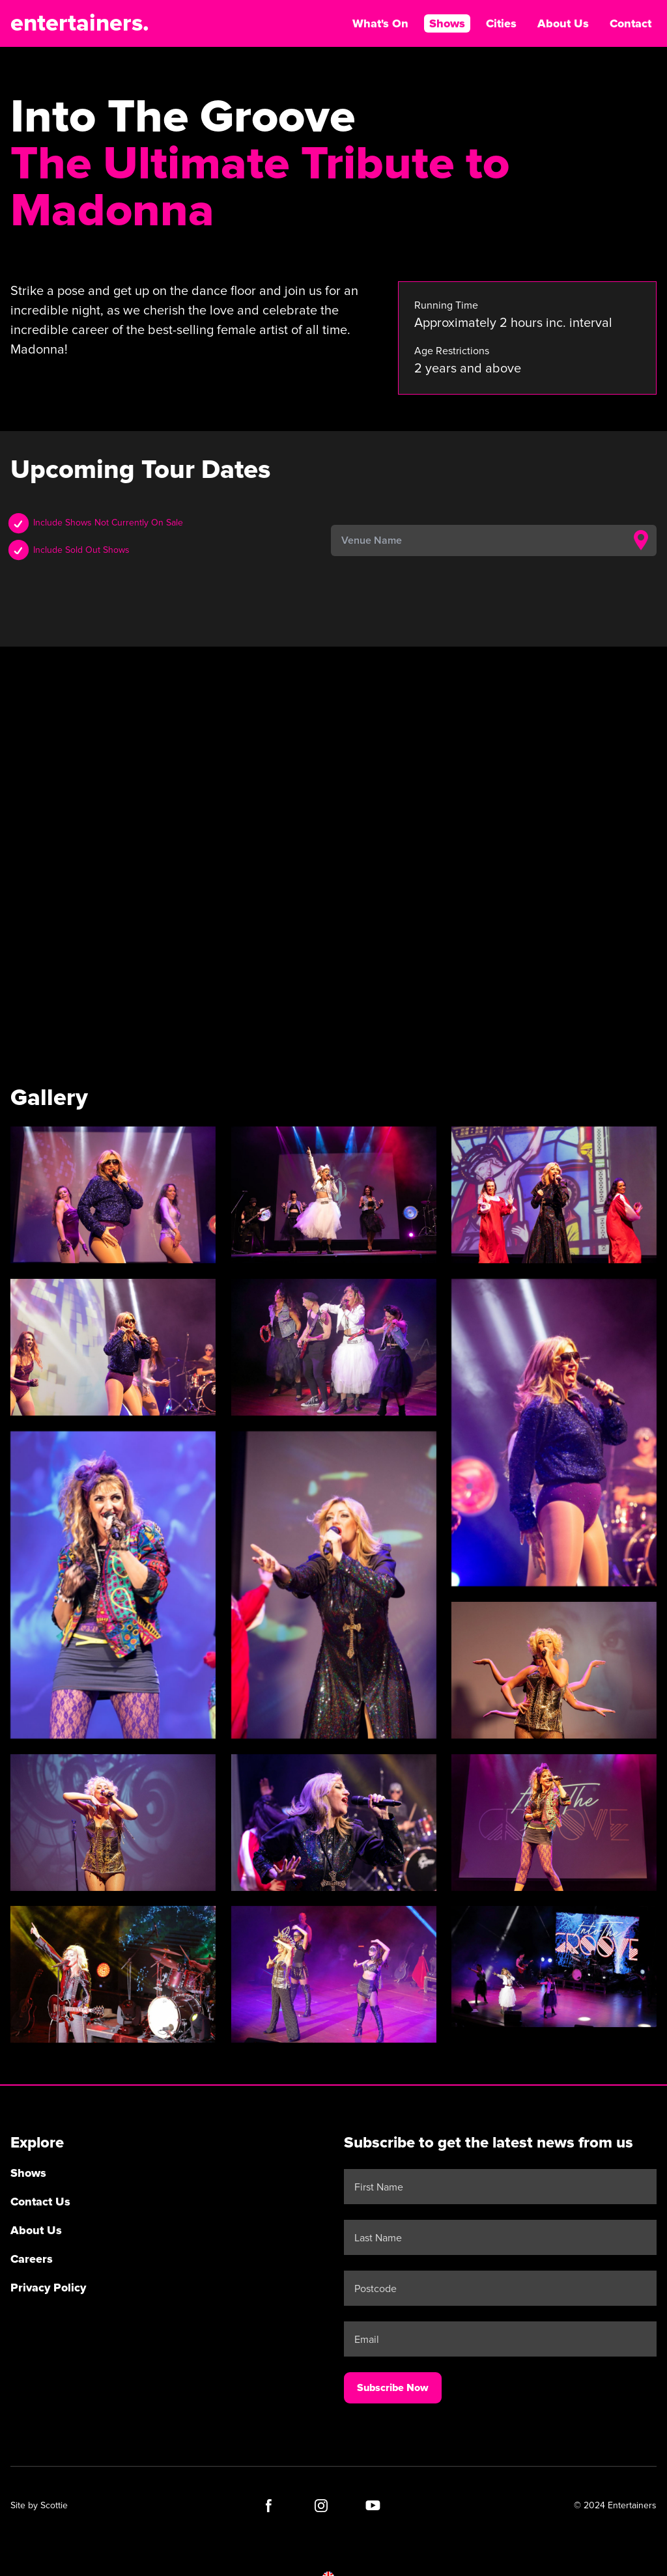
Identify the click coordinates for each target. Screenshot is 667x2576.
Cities (501, 23)
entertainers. (79, 23)
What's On (380, 23)
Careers (31, 2259)
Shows (447, 23)
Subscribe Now (393, 2387)
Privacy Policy (48, 2287)
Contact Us (40, 2201)
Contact (630, 23)
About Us (563, 23)
